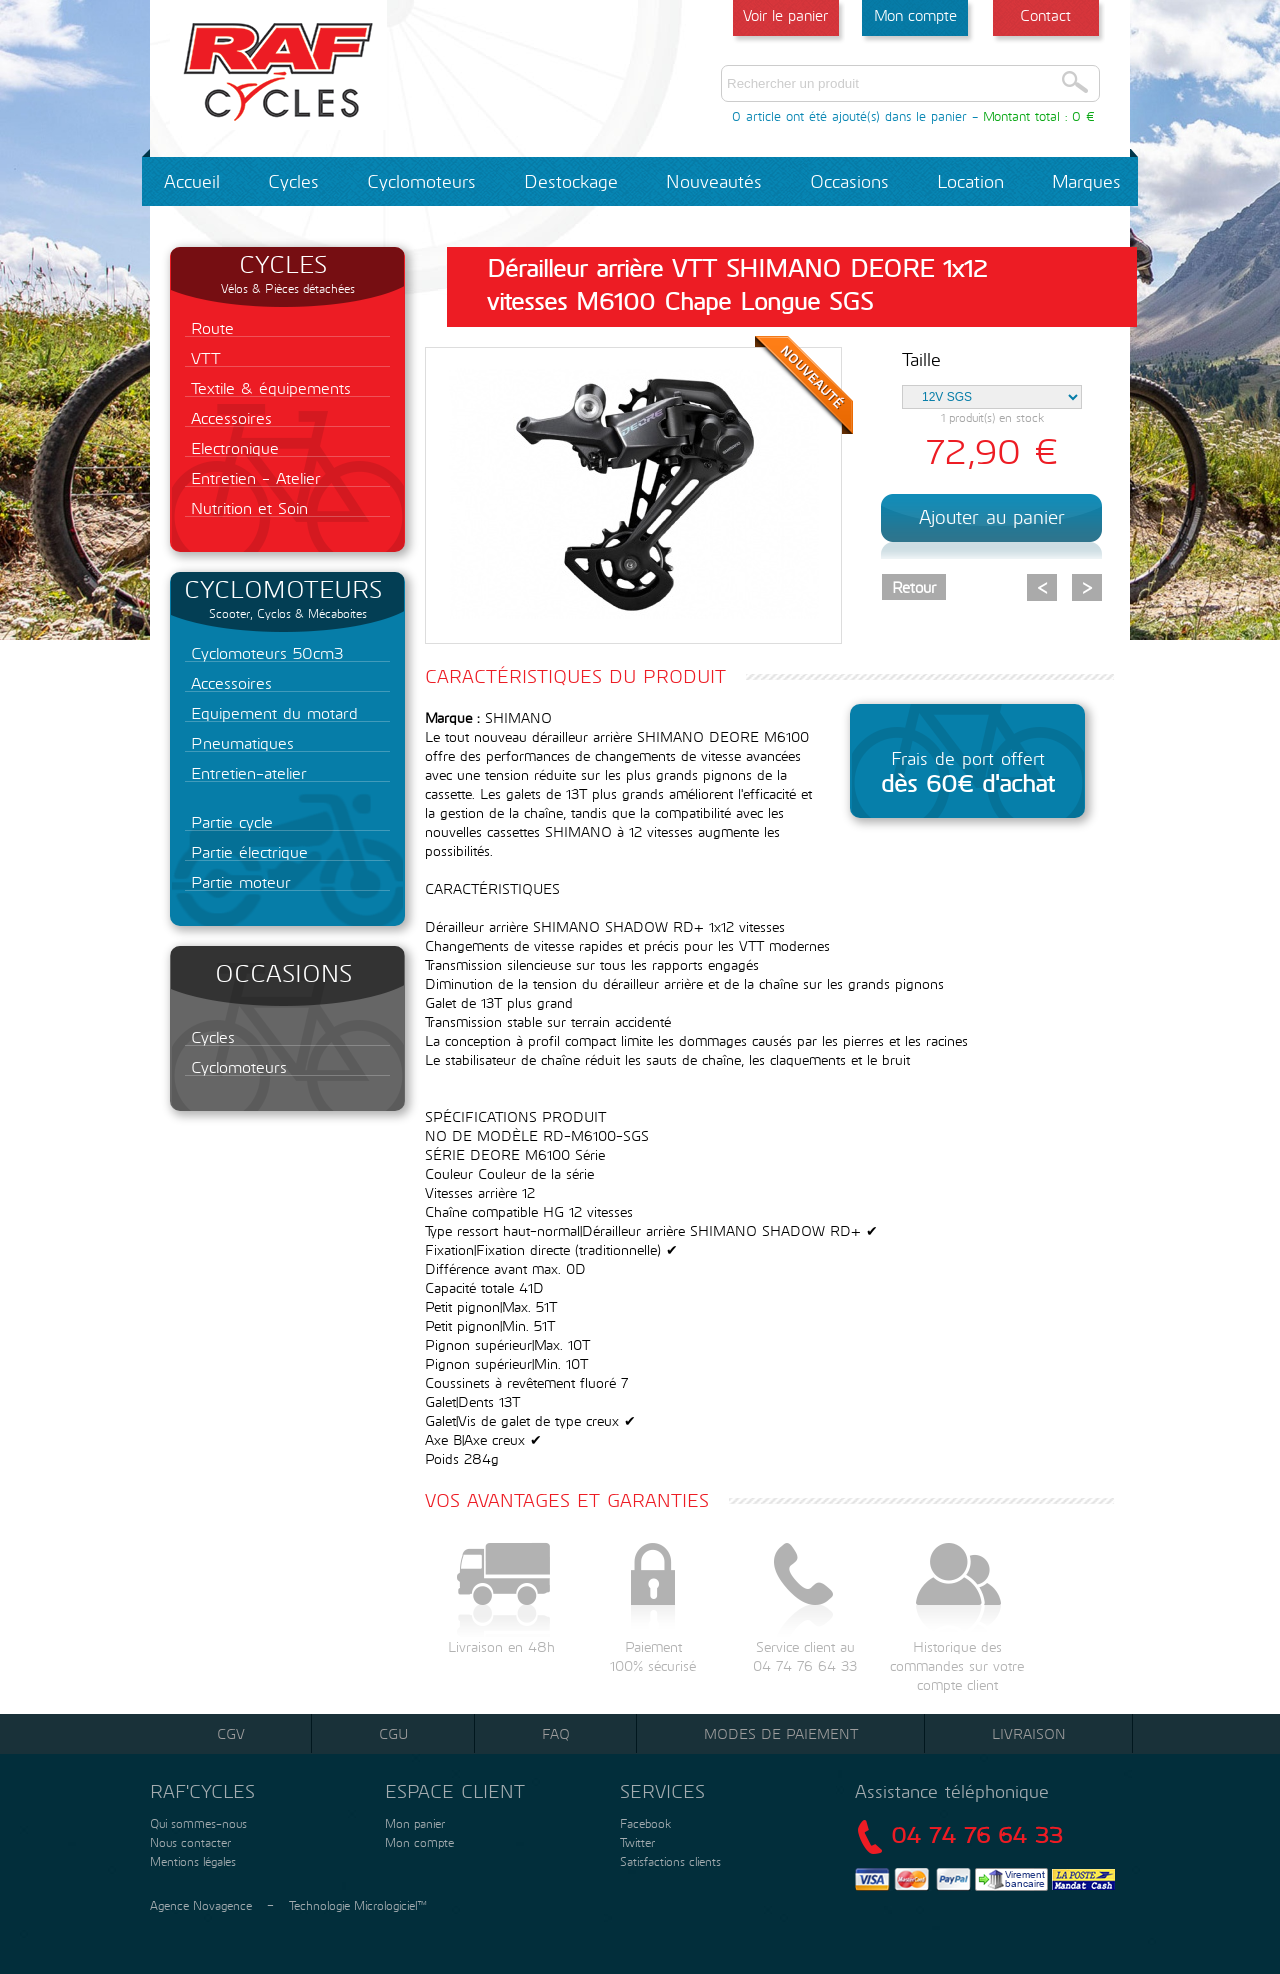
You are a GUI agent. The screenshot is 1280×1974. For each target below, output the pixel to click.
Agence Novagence (201, 1905)
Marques (1086, 181)
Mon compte (915, 15)
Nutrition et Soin (246, 507)
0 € (1083, 116)
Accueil (192, 181)
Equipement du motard (271, 712)
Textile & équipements (268, 387)
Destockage (571, 181)
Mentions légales (191, 1861)
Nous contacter (188, 1842)
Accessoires (228, 417)
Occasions (849, 181)
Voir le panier (785, 15)
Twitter (637, 1842)
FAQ (556, 1733)
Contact (1045, 15)
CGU (393, 1733)
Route (209, 327)
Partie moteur (238, 881)
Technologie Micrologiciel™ (358, 1905)
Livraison (1029, 1733)
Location (970, 181)
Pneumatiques (239, 742)
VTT (203, 357)
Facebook (645, 1823)
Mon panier (413, 1823)
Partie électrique (246, 851)
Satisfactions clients (668, 1861)
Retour (914, 587)
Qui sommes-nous (196, 1823)
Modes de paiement (781, 1733)
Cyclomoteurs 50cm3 (264, 652)
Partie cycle (229, 821)
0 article (756, 116)
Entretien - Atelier (253, 477)
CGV (231, 1733)
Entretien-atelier (246, 772)
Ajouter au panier (992, 516)
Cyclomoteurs (421, 181)
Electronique (232, 447)
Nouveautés (714, 181)
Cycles (293, 181)
